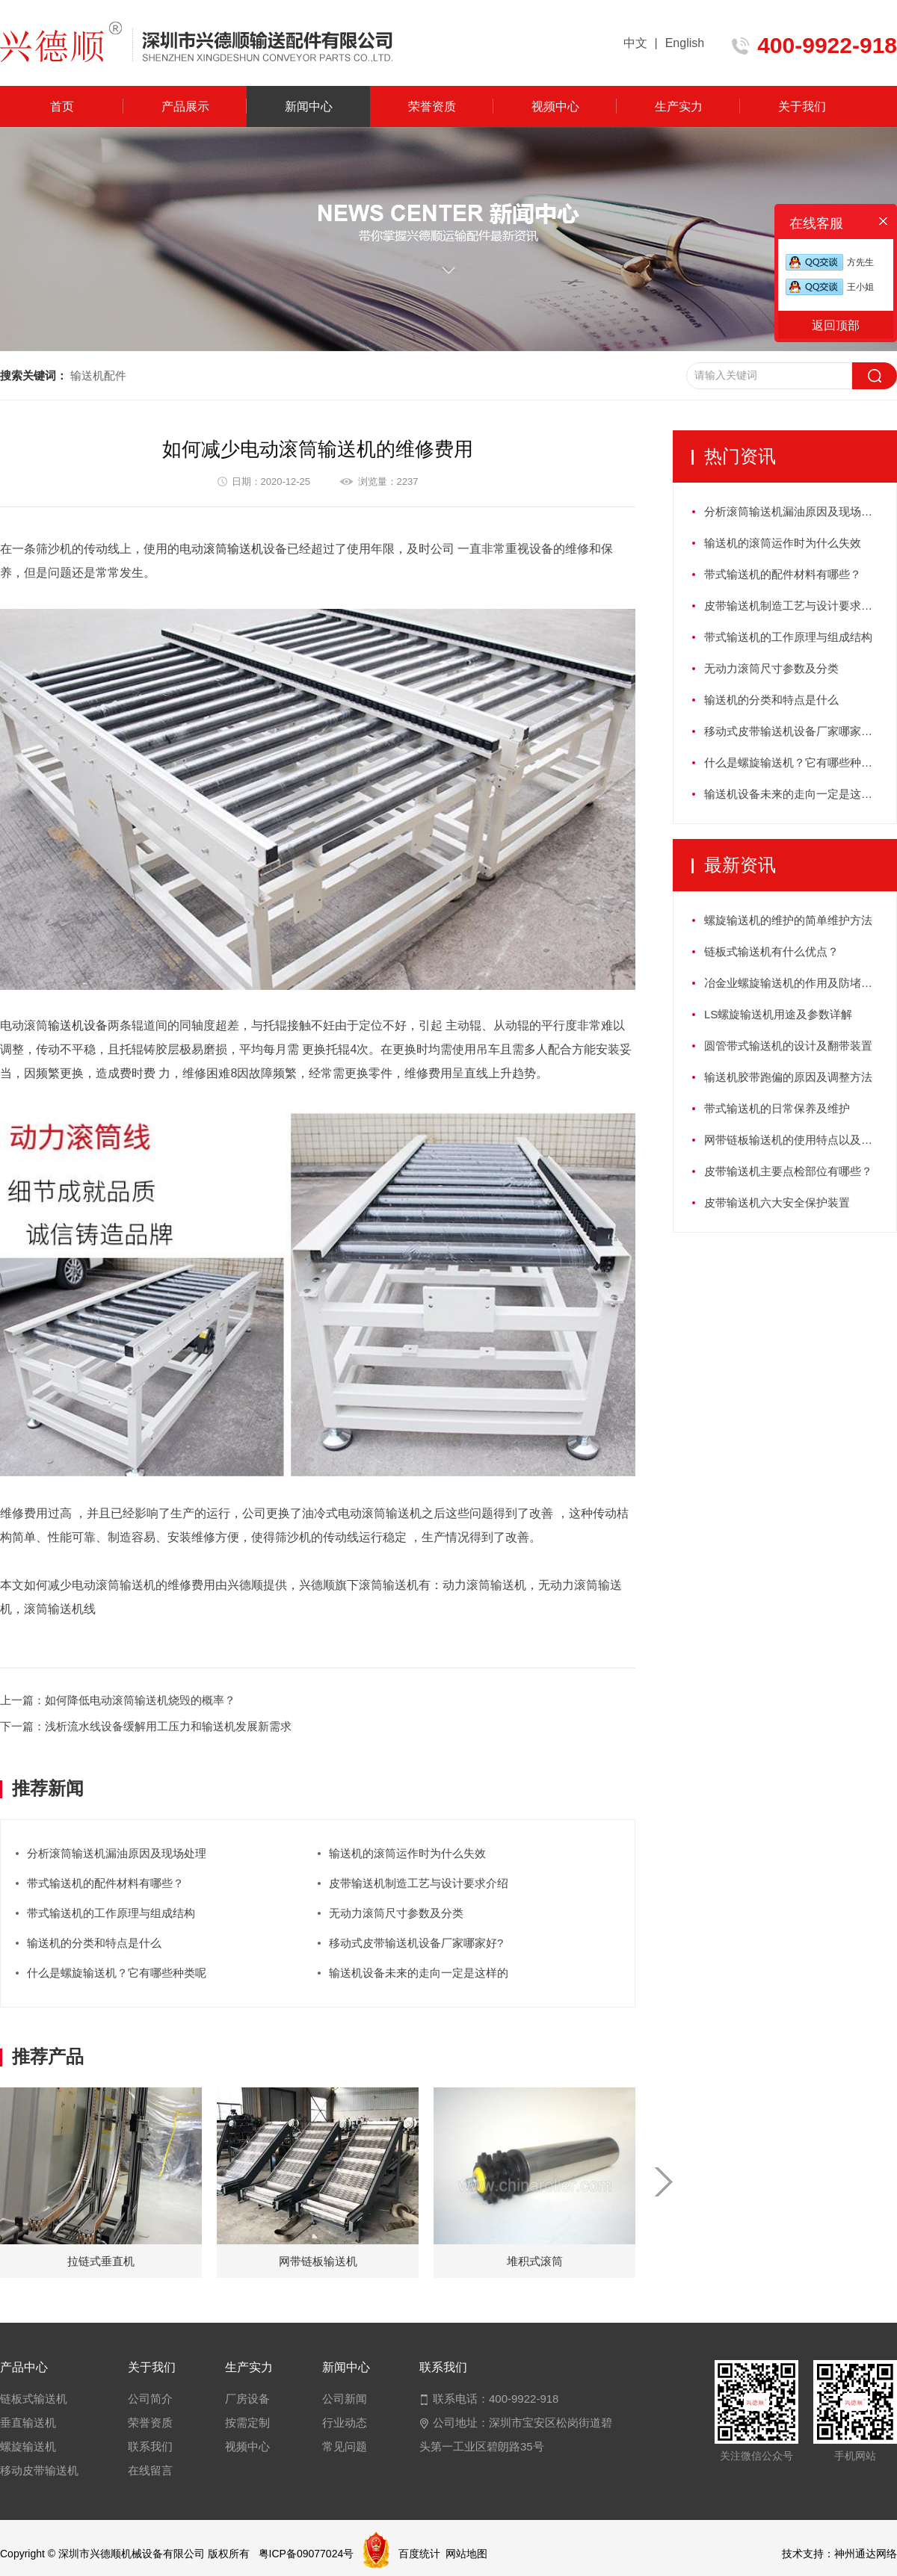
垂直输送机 (28, 2422)
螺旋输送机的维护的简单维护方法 (788, 920)
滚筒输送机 (233, 548)
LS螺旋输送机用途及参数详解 (778, 1014)
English (684, 43)
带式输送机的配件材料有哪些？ (105, 1883)
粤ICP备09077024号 (306, 2554)
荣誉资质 (432, 106)
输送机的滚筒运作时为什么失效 (407, 1853)
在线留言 (150, 2470)
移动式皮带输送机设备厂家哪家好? (416, 1942)
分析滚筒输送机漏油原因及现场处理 (116, 1853)
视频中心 (555, 106)
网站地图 (466, 2554)
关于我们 (802, 106)
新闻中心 (309, 106)
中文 (635, 43)
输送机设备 (78, 1025)
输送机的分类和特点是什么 (94, 1942)
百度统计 (419, 2554)
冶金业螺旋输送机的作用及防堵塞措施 (799, 982)
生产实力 (679, 106)
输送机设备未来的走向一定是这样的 (418, 1972)
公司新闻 (344, 2398)
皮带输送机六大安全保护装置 (777, 1202)
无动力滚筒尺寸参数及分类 (396, 1913)
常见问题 (344, 2446)
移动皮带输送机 (39, 2470)
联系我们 (150, 2446)
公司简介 (150, 2398)
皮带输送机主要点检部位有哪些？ (788, 1171)
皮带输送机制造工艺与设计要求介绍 (418, 1883)
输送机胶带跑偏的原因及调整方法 (788, 1077)
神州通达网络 (865, 2554)
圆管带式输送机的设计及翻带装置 (788, 1045)
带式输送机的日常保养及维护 (777, 1108)
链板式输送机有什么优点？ (771, 951)
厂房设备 (247, 2398)
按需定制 (247, 2422)
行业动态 (344, 2422)
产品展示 (185, 106)
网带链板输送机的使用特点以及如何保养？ (800, 1139)
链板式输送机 (33, 2398)
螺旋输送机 (28, 2446)
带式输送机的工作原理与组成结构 (111, 1913)
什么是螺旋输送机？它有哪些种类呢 (116, 1972)
